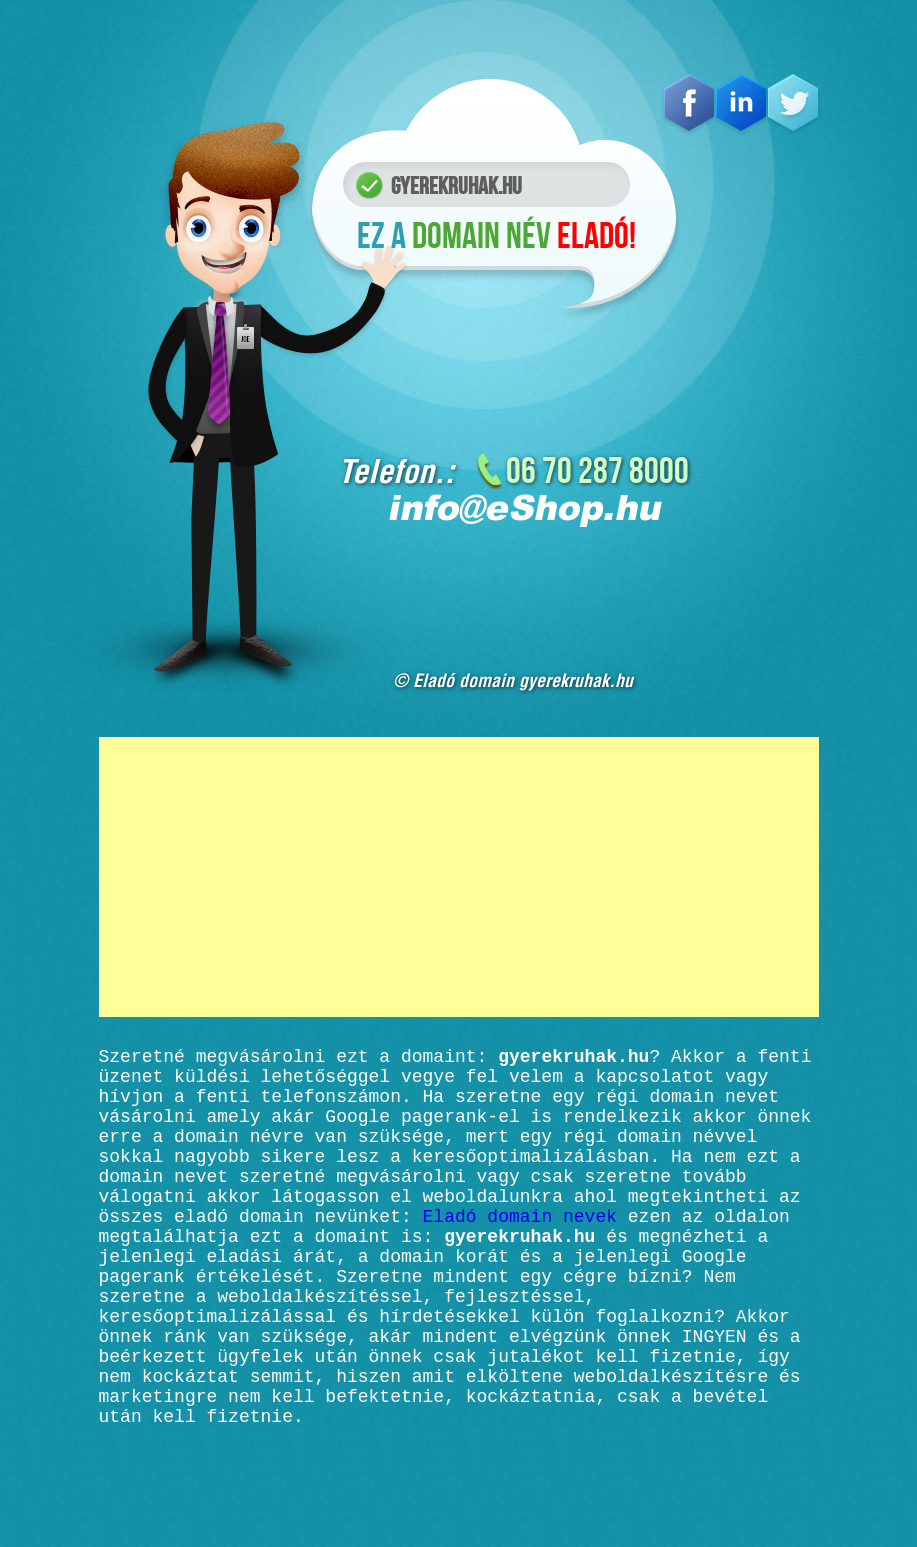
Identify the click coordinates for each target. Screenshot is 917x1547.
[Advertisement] (459, 877)
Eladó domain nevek (520, 1251)
